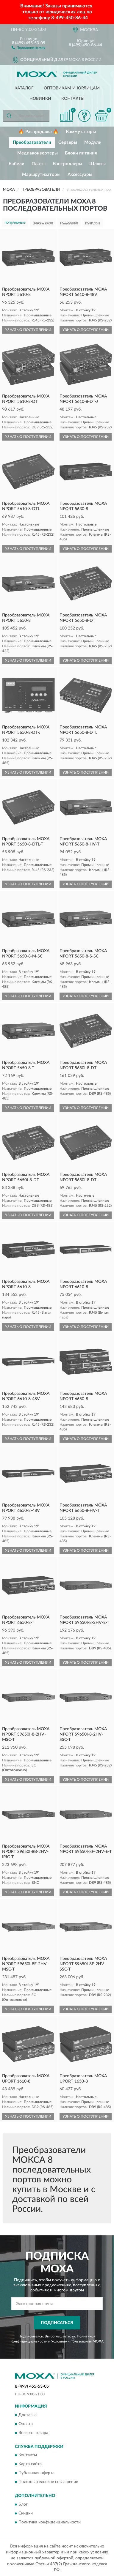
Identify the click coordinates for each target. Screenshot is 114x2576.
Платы (39, 164)
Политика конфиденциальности (49, 2522)
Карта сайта (30, 2464)
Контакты (73, 99)
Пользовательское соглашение (48, 2482)
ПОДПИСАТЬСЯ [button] (57, 2323)
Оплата (25, 2424)
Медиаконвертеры (37, 153)
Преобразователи (32, 142)
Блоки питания (81, 153)
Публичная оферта (36, 2473)
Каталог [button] (24, 88)
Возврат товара (33, 2433)
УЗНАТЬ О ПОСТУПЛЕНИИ (28, 330)
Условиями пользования (71, 2341)
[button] (28, 47)
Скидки (25, 2513)
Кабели (16, 164)
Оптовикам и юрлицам (72, 88)
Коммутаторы (81, 132)
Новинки (40, 99)
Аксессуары (80, 174)
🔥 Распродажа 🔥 (38, 132)
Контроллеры (67, 164)
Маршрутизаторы (41, 174)
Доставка (27, 2415)
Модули (92, 142)
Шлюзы (97, 164)
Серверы (67, 142)
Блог (23, 2504)
